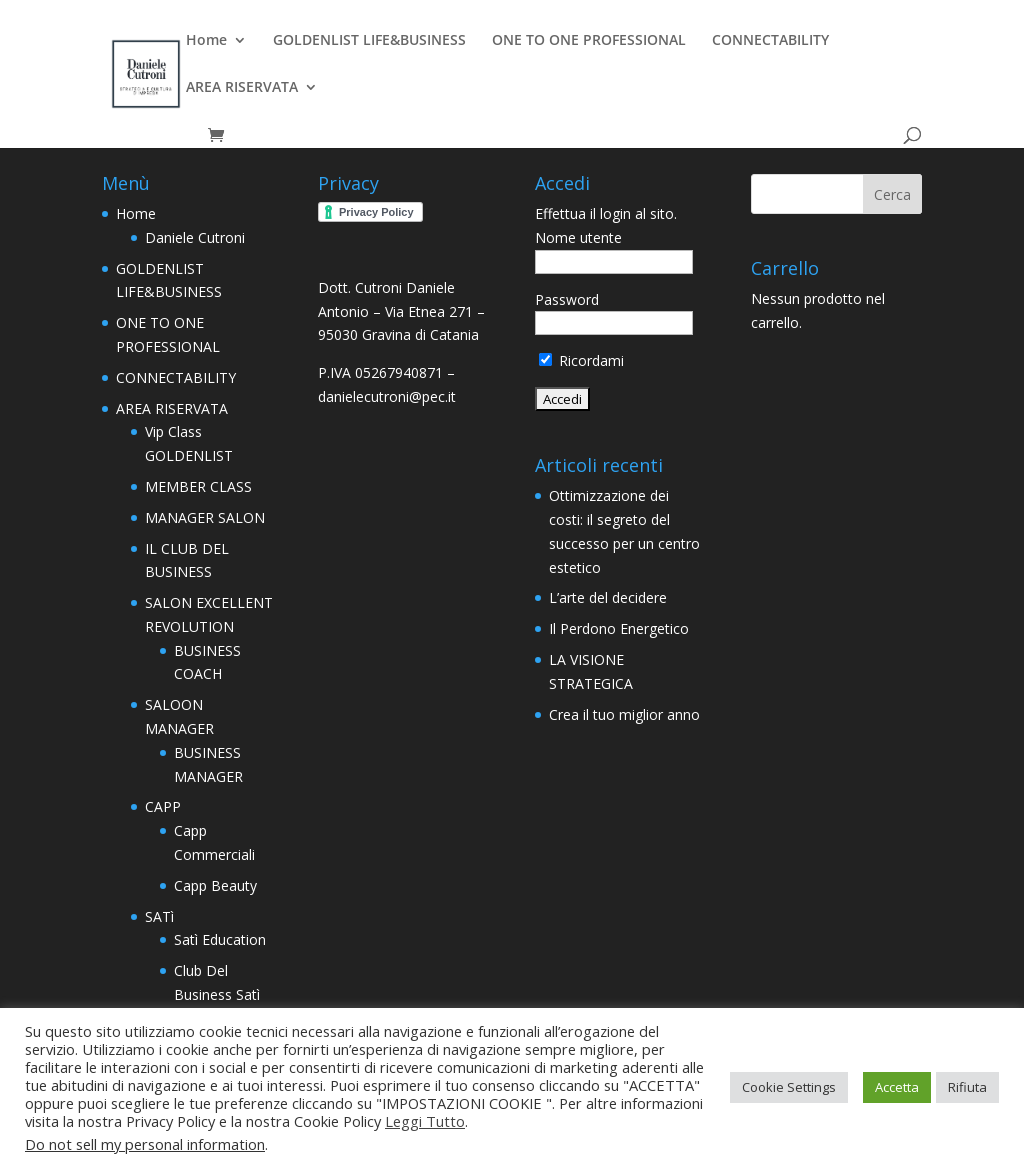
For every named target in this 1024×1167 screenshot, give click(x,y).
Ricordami (581, 360)
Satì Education (220, 939)
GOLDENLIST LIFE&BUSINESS (369, 41)
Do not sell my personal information (145, 1144)
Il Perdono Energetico (619, 628)
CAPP (163, 806)
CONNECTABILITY (770, 41)
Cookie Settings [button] (789, 1087)
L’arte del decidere (608, 597)
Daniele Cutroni (195, 237)
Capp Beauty (215, 885)
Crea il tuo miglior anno (624, 714)
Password (567, 299)
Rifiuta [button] (967, 1087)
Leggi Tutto (425, 1121)
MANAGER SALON (205, 517)
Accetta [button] (897, 1087)
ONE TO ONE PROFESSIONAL (589, 41)
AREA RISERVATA (242, 88)
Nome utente (578, 237)
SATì (159, 916)
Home (206, 41)
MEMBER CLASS (198, 486)
